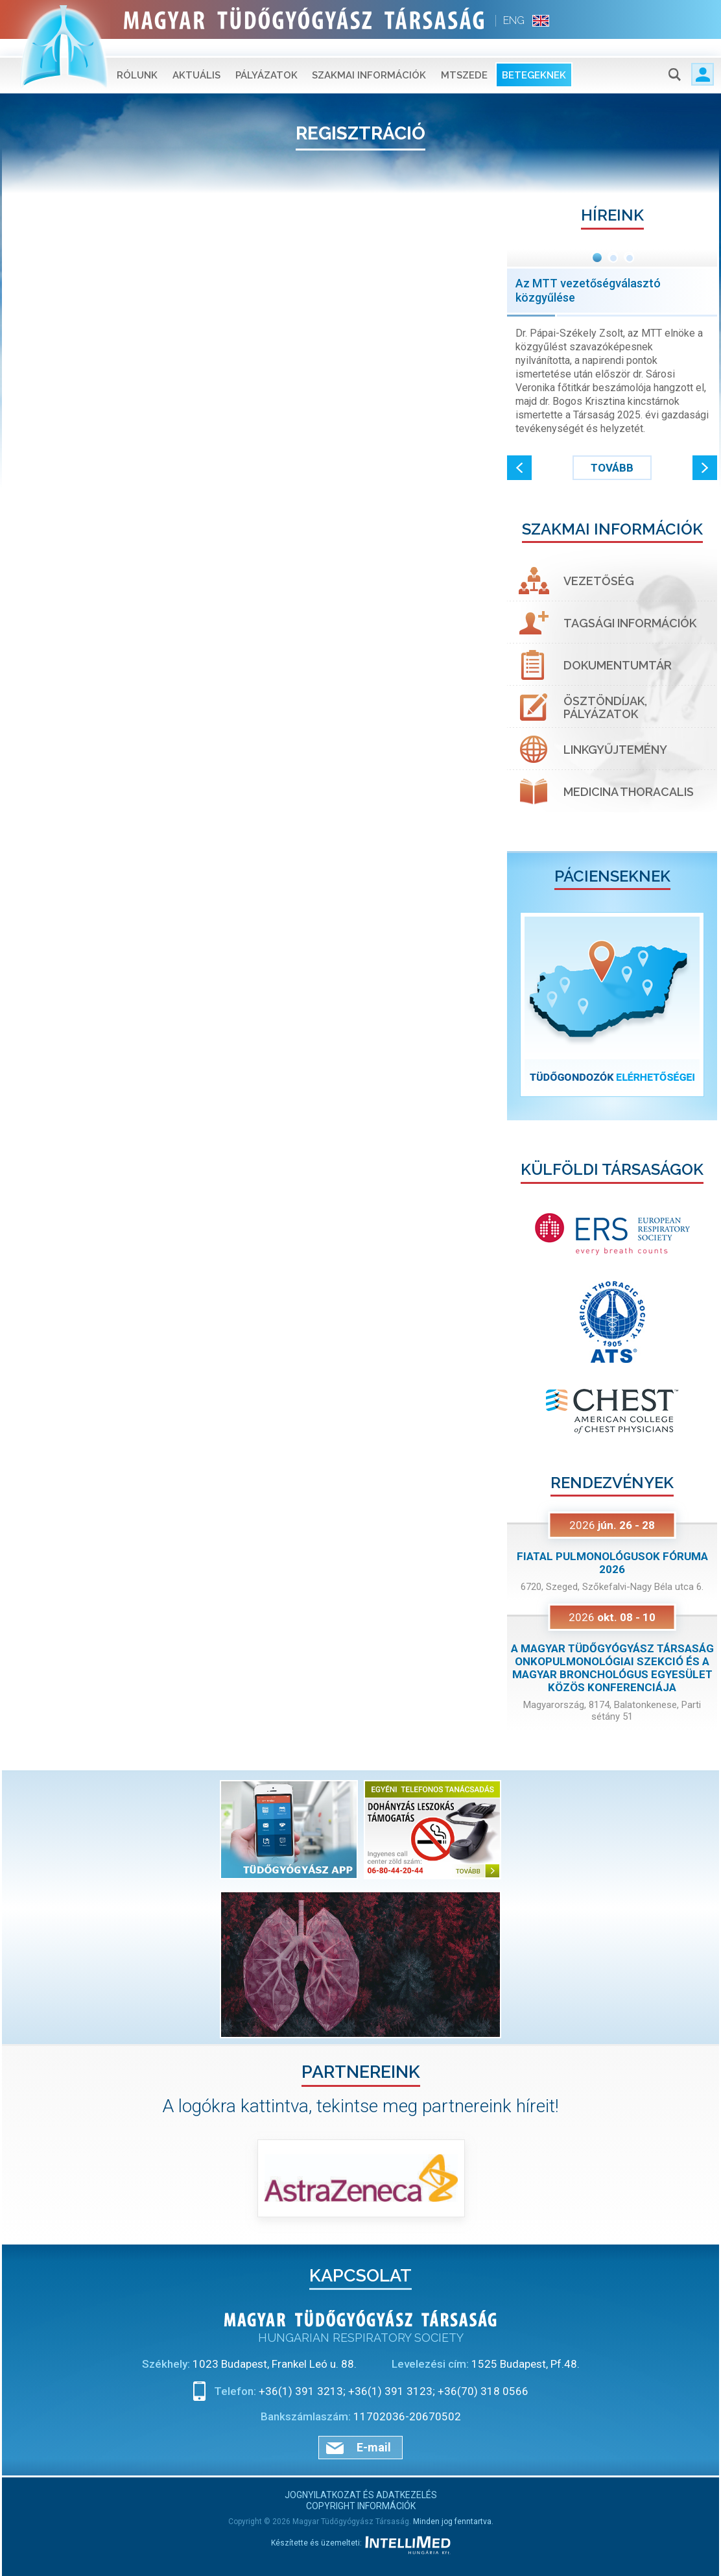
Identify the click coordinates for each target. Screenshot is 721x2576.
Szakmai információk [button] (369, 58)
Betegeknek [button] (534, 58)
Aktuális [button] (196, 58)
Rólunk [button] (137, 58)
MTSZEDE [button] (464, 58)
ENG (514, 20)
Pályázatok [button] (266, 58)
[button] (519, 467)
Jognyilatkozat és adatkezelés (361, 2495)
